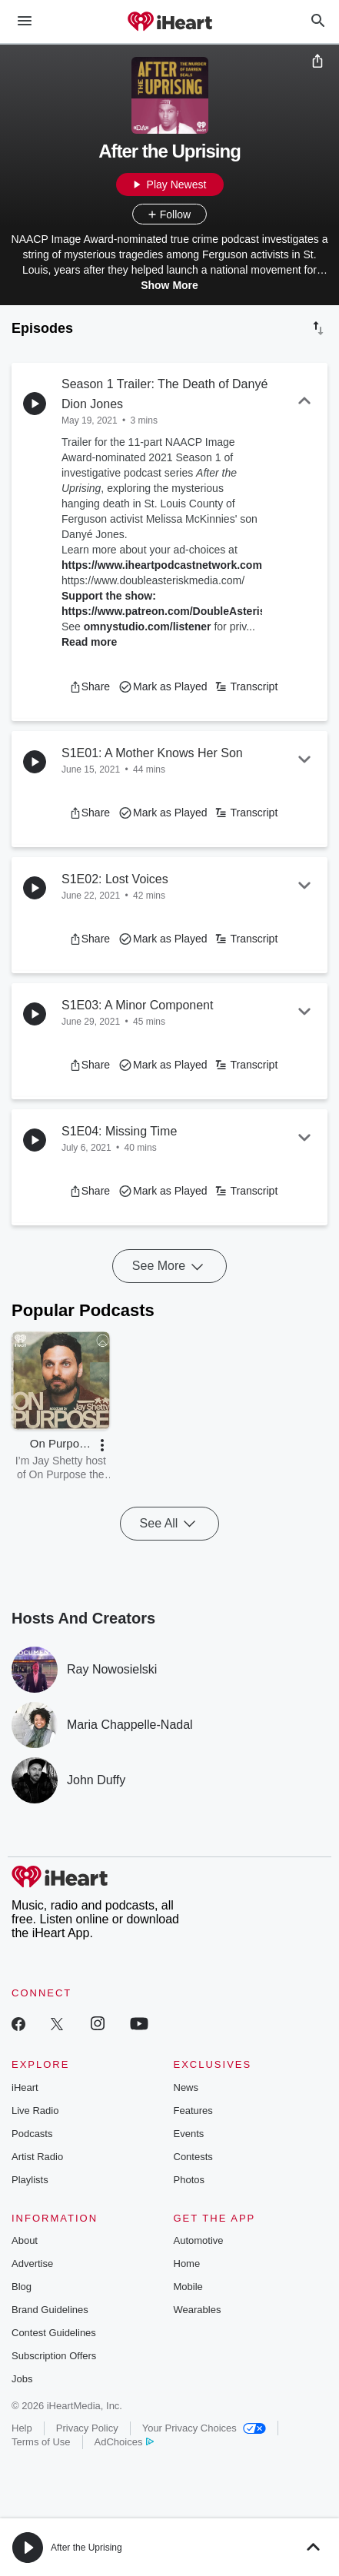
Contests (193, 2156)
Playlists (30, 2179)
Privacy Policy (87, 2428)
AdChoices (124, 2442)
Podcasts (32, 2133)
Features (193, 2110)
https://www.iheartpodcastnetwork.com (161, 565)
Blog (22, 2286)
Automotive (199, 2240)
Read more (89, 642)
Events (189, 2133)
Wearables (197, 2309)
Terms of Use (41, 2442)
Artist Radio (37, 2156)
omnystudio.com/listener (147, 626)
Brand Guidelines (50, 2309)
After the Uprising (86, 2547)
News (186, 2087)
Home (187, 2263)
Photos (189, 2179)
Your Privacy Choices (204, 2428)
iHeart (25, 2087)
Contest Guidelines (54, 2332)
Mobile (188, 2286)
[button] (89, 686)
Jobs (22, 2379)
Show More (169, 285)
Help (22, 2428)
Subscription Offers (54, 2356)
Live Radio (35, 2110)
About (25, 2240)
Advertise (32, 2263)
